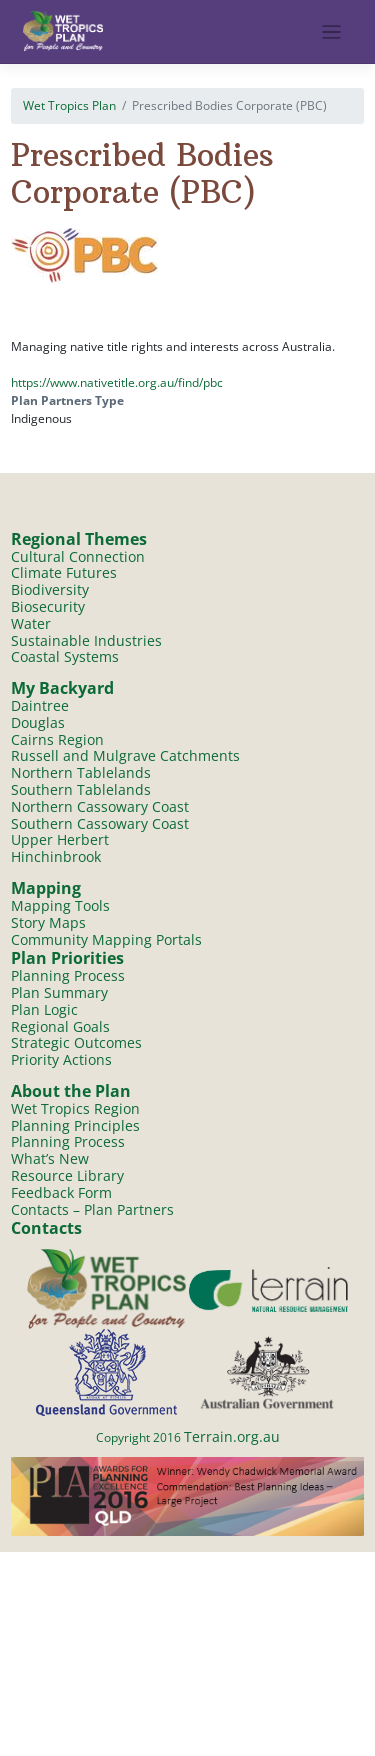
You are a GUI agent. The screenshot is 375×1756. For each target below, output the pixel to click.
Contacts (46, 1228)
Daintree (40, 705)
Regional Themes (79, 539)
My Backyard (62, 688)
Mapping (46, 888)
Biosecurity (48, 606)
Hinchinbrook (56, 856)
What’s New (50, 1158)
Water (31, 623)
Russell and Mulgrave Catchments (125, 755)
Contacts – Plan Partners (92, 1209)
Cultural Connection (78, 556)
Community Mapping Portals (106, 939)
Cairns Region (57, 739)
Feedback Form (61, 1192)
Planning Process (68, 975)
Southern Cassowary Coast (100, 823)
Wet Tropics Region (75, 1108)
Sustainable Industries (86, 640)
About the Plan (71, 1091)
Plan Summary (59, 992)
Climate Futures (64, 572)
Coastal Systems (65, 656)
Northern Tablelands (81, 772)
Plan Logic (44, 1009)
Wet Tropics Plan (69, 105)
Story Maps (48, 922)
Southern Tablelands (81, 789)
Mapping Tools (60, 905)
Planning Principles (75, 1125)
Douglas (38, 722)
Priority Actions (61, 1059)
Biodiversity (50, 589)
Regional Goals (60, 1026)
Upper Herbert (60, 839)
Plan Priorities (67, 958)
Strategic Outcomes (76, 1042)
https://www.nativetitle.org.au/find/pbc (117, 382)
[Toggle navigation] (331, 32)
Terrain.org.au (232, 1436)
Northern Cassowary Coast (100, 806)
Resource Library (67, 1175)
